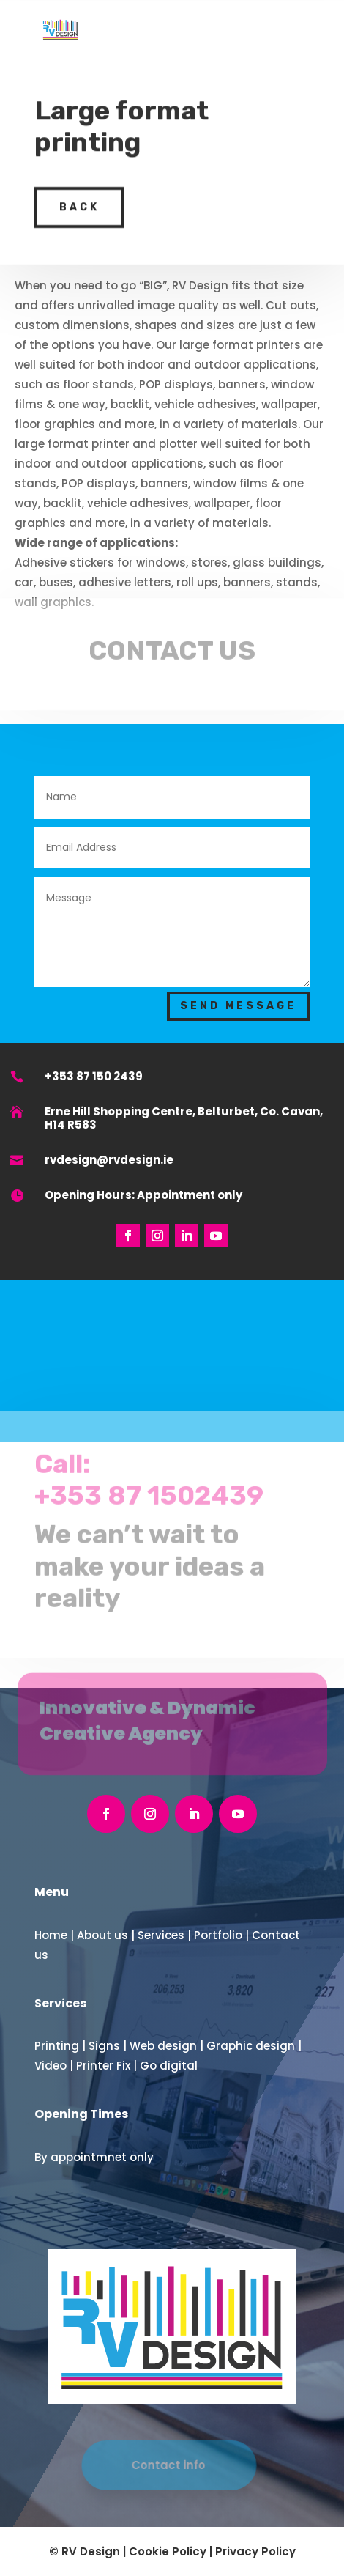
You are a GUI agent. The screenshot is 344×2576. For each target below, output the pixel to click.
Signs (104, 2045)
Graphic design (250, 2045)
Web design (163, 2045)
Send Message (238, 1006)
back (79, 196)
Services (161, 1935)
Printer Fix (103, 2065)
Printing (56, 2045)
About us (102, 1935)
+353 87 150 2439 (94, 1076)
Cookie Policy (167, 2551)
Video (50, 2065)
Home (50, 1935)
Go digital (169, 2065)
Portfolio (218, 1935)
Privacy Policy (255, 2551)
